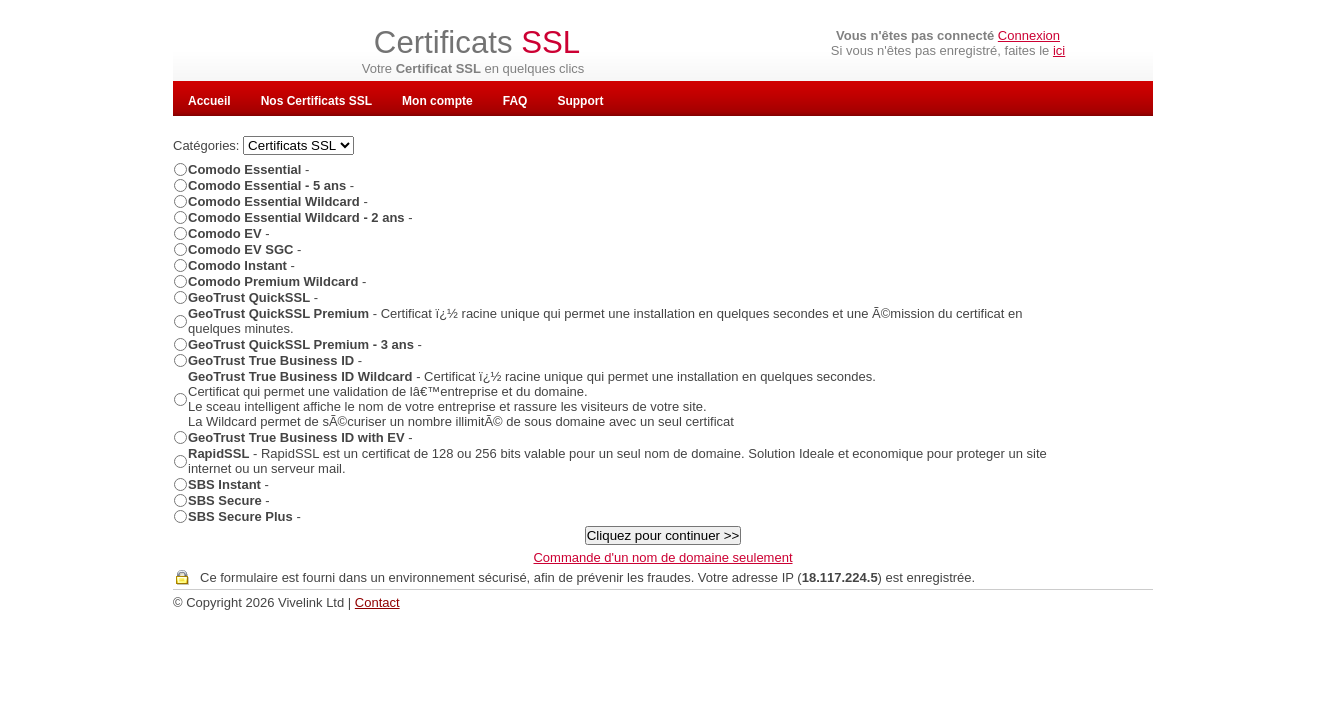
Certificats (477, 42)
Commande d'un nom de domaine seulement (662, 557)
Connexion (1029, 35)
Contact (377, 602)
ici (1059, 50)
